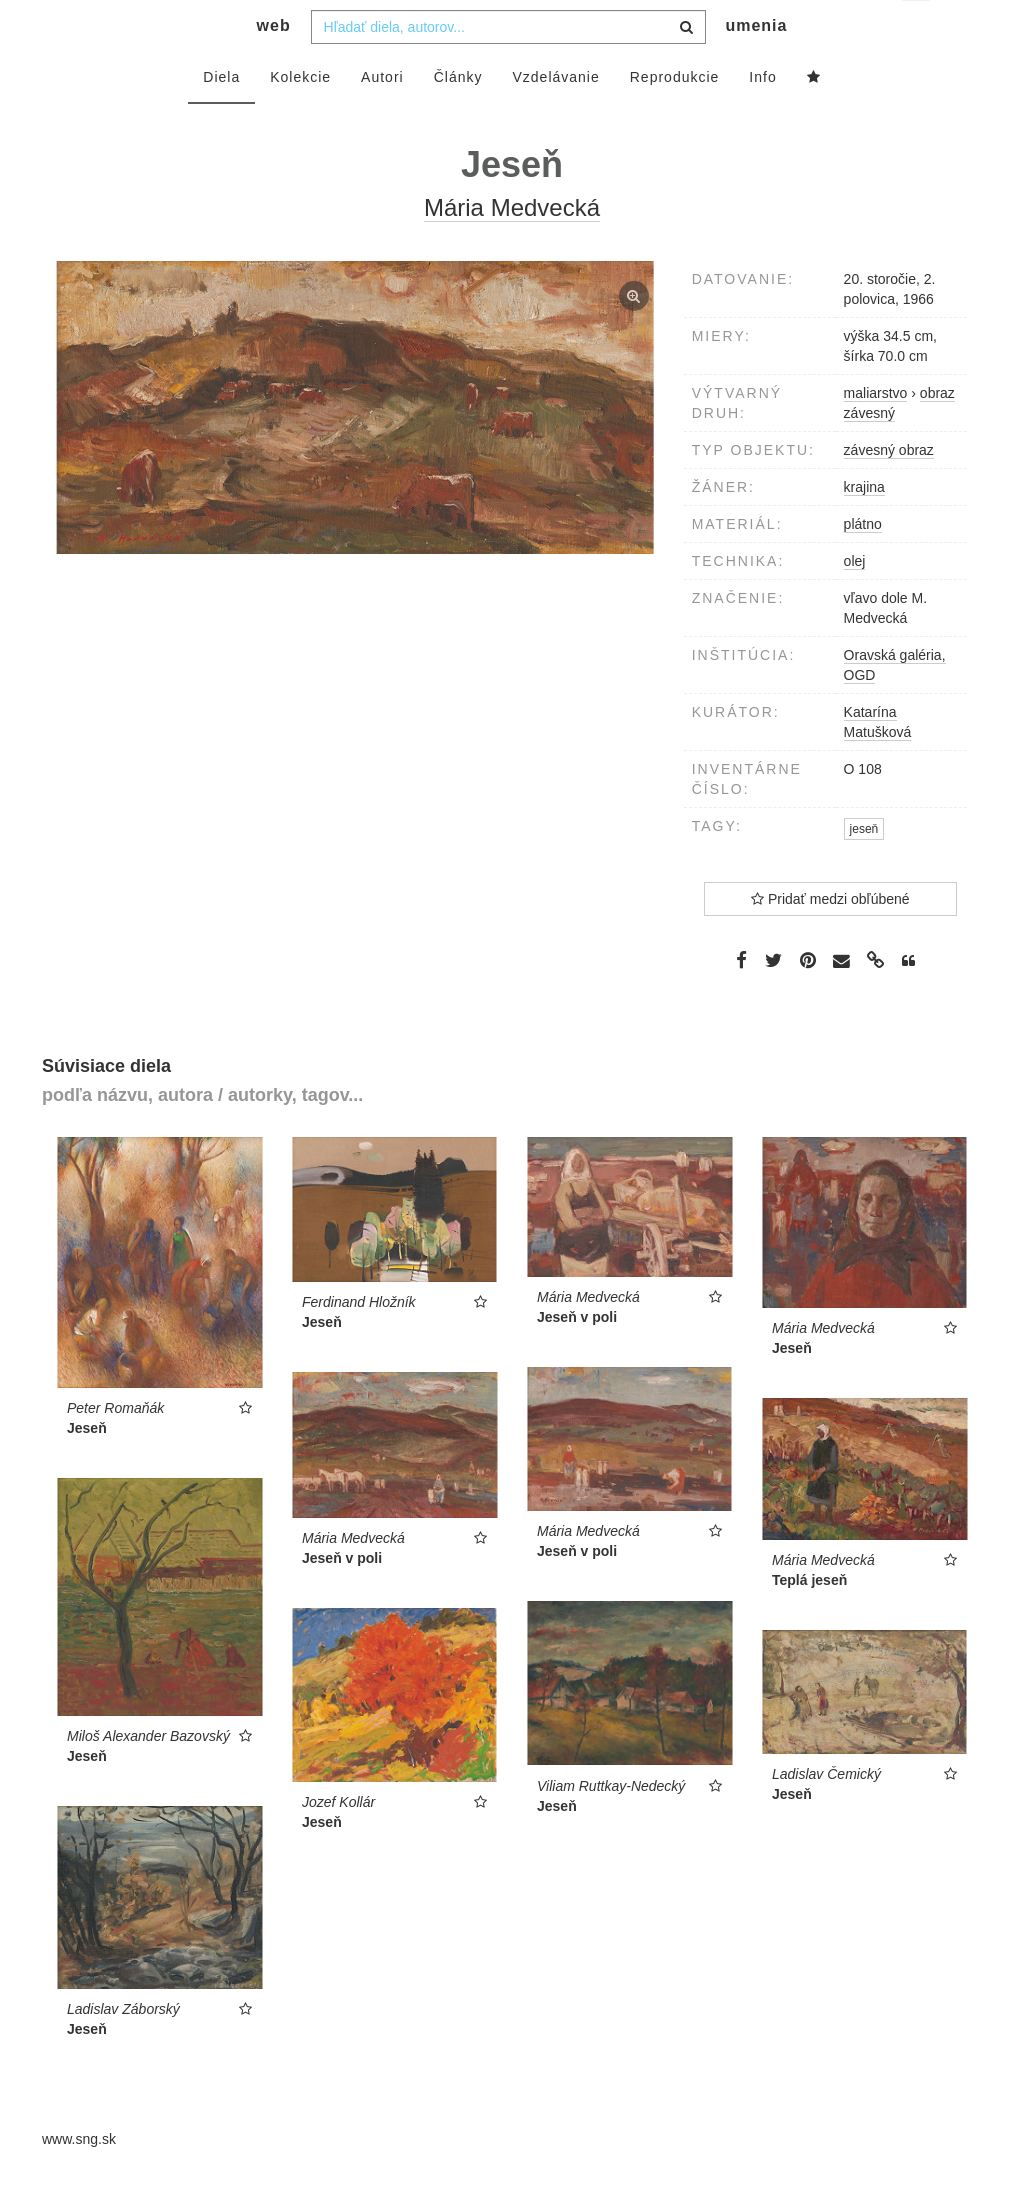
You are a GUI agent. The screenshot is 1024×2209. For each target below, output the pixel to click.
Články (458, 117)
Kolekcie (300, 117)
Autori (382, 117)
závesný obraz (889, 490)
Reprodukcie (675, 117)
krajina (864, 527)
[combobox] (508, 67)
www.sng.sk (79, 2179)
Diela (221, 117)
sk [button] (917, 30)
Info (762, 117)
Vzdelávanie (555, 117)
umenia (756, 65)
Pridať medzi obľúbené (830, 939)
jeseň (864, 869)
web (274, 65)
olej (855, 601)
